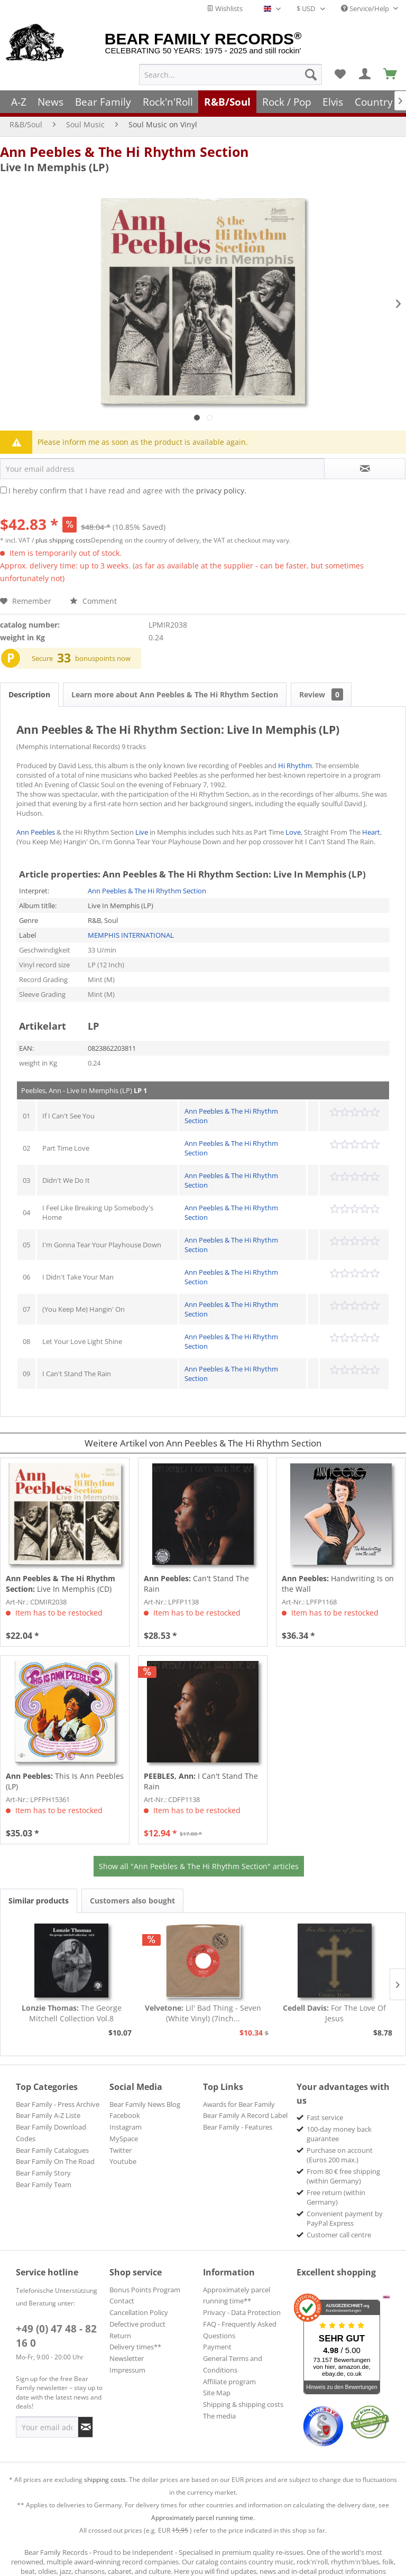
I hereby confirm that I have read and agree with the (127, 491)
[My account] (365, 74)
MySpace (123, 2138)
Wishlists (225, 8)
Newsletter (126, 2358)
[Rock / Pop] (286, 101)
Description (29, 694)
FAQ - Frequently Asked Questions (239, 2329)
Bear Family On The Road (55, 2161)
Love (293, 832)
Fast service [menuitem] (325, 2117)
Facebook (124, 2115)
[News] (51, 101)
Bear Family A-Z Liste (48, 2115)
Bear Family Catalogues (52, 2150)
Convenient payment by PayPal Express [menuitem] (345, 2218)
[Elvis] (333, 101)
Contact (121, 2301)
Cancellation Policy (138, 2312)
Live (141, 832)
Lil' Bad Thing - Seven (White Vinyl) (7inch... (203, 2013)
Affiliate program (229, 2381)
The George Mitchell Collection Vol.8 (72, 2013)
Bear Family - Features (237, 2127)
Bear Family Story (43, 2173)
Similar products (38, 1901)
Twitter (120, 2150)
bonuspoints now (103, 658)
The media (219, 2416)
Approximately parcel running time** (236, 2295)
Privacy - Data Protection (242, 2312)
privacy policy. (221, 491)
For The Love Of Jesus (334, 2013)
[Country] (374, 101)
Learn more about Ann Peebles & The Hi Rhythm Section (174, 694)
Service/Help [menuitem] (366, 8)
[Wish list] (339, 74)
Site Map (216, 2392)
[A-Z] (18, 101)
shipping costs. (105, 2479)
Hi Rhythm (295, 765)
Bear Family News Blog (144, 2104)
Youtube (122, 2161)
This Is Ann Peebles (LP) (65, 1781)
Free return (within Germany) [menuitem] (336, 2197)
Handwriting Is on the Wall (338, 1583)
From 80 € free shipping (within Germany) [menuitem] (343, 2176)
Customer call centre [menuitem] (339, 2234)
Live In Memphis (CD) (60, 1583)
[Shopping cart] (390, 74)
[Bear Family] (103, 101)
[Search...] (230, 74)
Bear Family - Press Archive (57, 2104)
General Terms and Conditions (232, 2364)
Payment (217, 2346)
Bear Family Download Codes (51, 2132)
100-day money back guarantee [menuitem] (339, 2133)
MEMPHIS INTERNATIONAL (131, 935)
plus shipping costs (63, 540)
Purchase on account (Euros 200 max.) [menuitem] (340, 2154)
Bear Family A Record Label (245, 2115)
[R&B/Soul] (227, 101)
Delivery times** (135, 2346)
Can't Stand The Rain (196, 1583)
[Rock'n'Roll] (168, 101)
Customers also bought (132, 1901)
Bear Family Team (43, 2184)
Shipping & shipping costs (243, 2404)
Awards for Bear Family (239, 2104)
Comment (93, 601)
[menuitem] (230, 74)
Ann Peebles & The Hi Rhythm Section (124, 152)
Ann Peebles (35, 832)
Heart (371, 832)
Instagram (125, 2127)
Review (321, 694)
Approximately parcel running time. (203, 2517)
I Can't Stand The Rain (201, 1781)
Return (120, 2335)
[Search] (311, 74)
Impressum (127, 2370)
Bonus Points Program (144, 2289)
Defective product (137, 2324)
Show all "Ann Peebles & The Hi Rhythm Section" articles (199, 1866)
